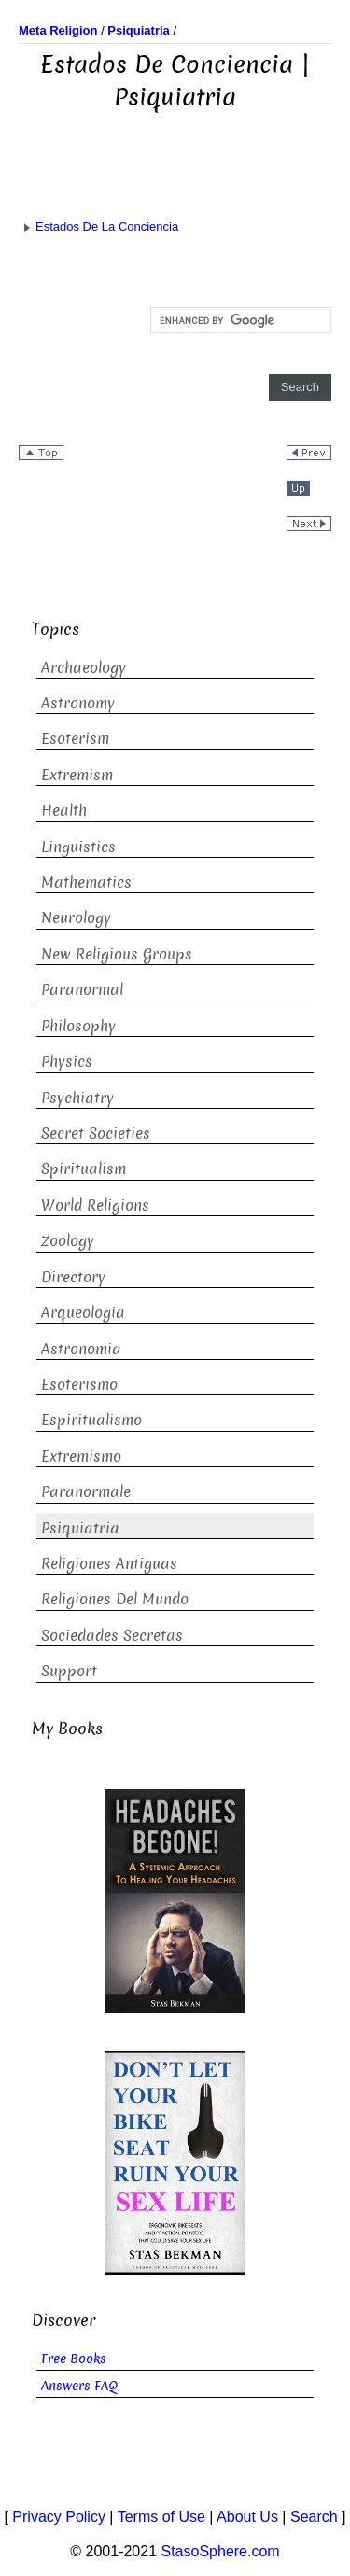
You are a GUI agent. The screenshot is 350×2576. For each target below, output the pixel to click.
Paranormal (82, 990)
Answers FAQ (79, 2386)
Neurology (76, 918)
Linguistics (78, 847)
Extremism (77, 775)
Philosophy (78, 1026)
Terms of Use (161, 2517)
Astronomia (81, 1349)
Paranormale (86, 1492)
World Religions (95, 1205)
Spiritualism (83, 1169)
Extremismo (81, 1456)
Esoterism (75, 739)
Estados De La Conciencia (98, 226)
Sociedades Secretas (112, 1635)
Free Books (73, 2359)
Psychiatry (77, 1098)
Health (64, 810)
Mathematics (86, 882)
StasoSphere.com (220, 2551)
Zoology (67, 1241)
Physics (66, 1061)
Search (314, 2517)
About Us (247, 2517)
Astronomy (78, 703)
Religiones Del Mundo (115, 1599)
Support (69, 1671)
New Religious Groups (116, 954)
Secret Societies (95, 1133)
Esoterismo (79, 1384)
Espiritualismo (91, 1420)
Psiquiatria (80, 1528)
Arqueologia (83, 1313)
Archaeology (83, 668)
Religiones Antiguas (109, 1564)
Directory (73, 1277)
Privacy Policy (58, 2517)
